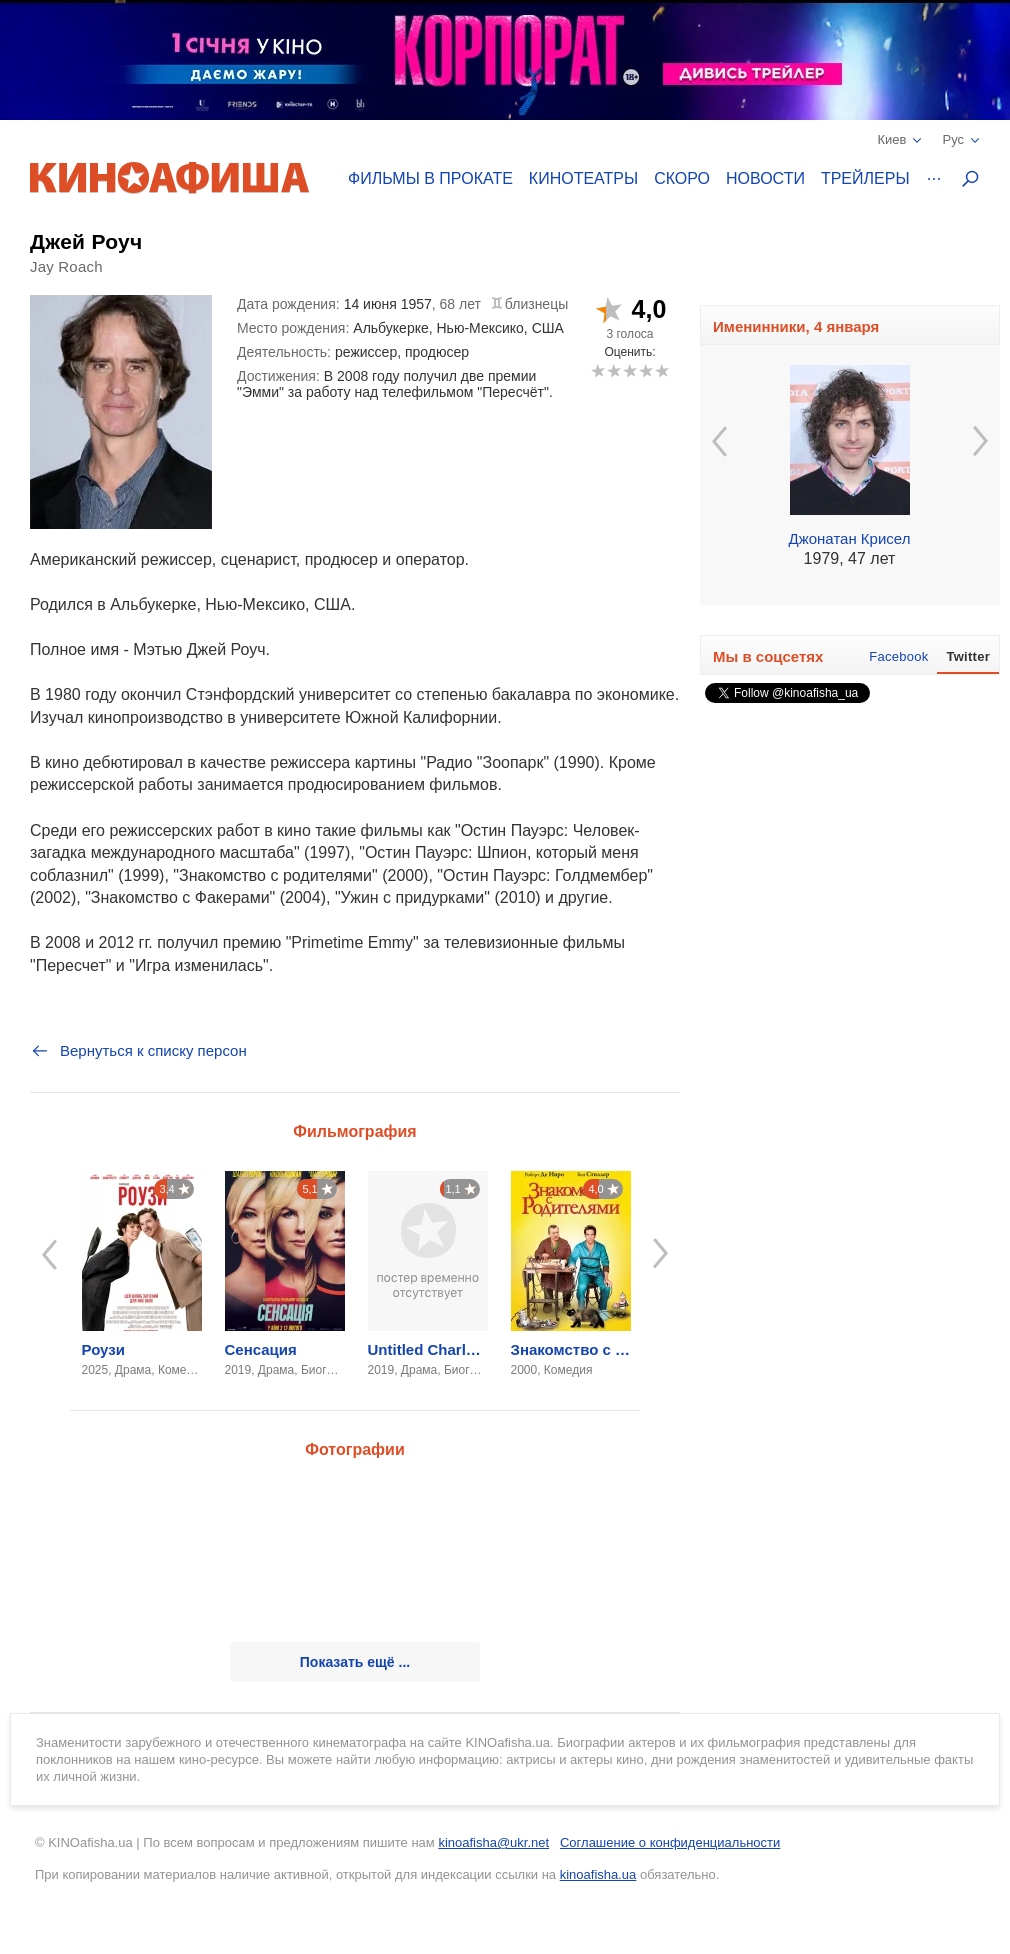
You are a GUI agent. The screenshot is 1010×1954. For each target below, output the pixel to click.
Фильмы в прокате (430, 178)
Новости (765, 178)
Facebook (898, 656)
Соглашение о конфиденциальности (670, 1842)
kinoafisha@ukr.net (493, 1842)
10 (661, 370)
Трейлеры (865, 178)
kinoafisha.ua (598, 1874)
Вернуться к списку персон (138, 1051)
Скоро (682, 178)
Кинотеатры (583, 178)
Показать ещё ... (355, 1662)
